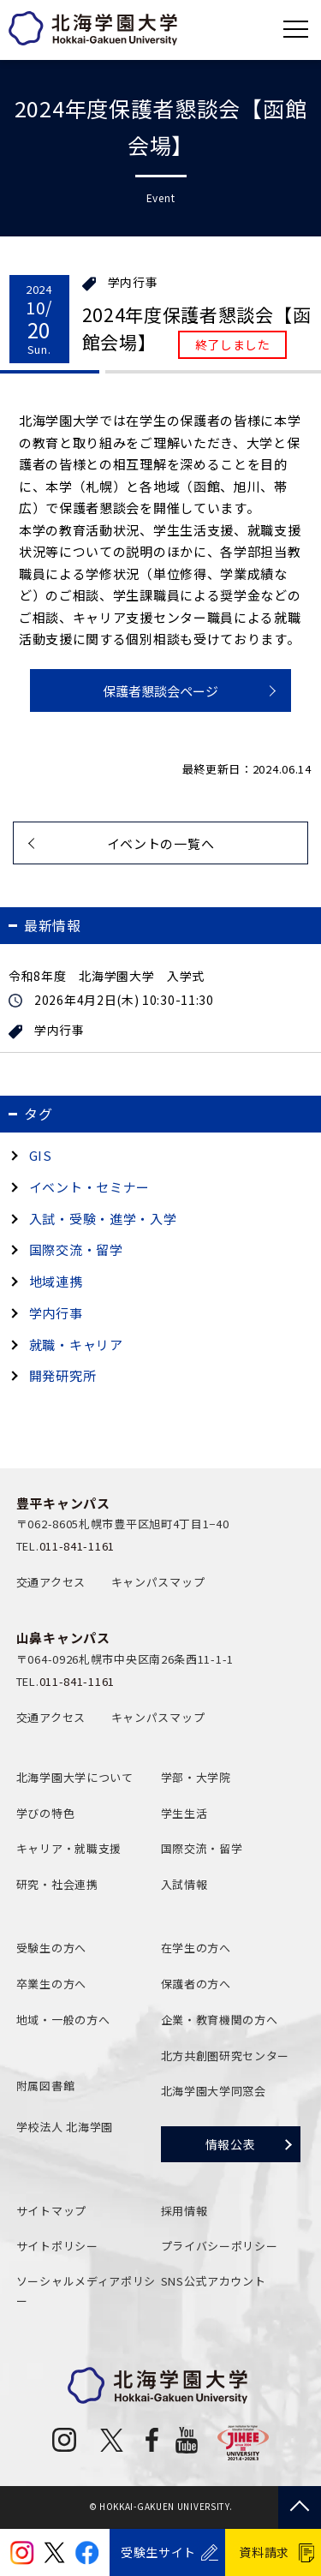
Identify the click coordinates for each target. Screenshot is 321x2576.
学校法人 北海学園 (64, 2127)
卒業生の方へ (51, 1983)
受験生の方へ (51, 1947)
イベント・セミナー (89, 1187)
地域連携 (56, 1281)
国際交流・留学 (76, 1249)
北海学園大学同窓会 (213, 2091)
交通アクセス (51, 1582)
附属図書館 (45, 2085)
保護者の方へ (196, 1983)
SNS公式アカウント (213, 2281)
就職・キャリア (76, 1345)
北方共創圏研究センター (225, 2055)
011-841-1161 (77, 1546)
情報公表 (230, 2144)
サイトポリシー (57, 2246)
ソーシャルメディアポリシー (86, 2290)
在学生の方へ (196, 1947)
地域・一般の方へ (63, 2019)
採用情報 (184, 2210)
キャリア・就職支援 (69, 1848)
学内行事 (133, 282)
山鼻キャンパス (63, 1638)
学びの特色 (45, 1813)
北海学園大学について (75, 1777)
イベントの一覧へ (161, 843)
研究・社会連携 (57, 1884)
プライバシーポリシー (219, 2246)
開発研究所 (63, 1375)
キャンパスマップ (158, 1582)
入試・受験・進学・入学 (103, 1219)
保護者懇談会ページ (160, 691)
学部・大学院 (196, 1777)
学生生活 (184, 1813)
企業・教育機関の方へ (219, 2019)
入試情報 (184, 1884)
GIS (40, 1155)
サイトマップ (51, 2210)
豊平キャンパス (63, 1503)
